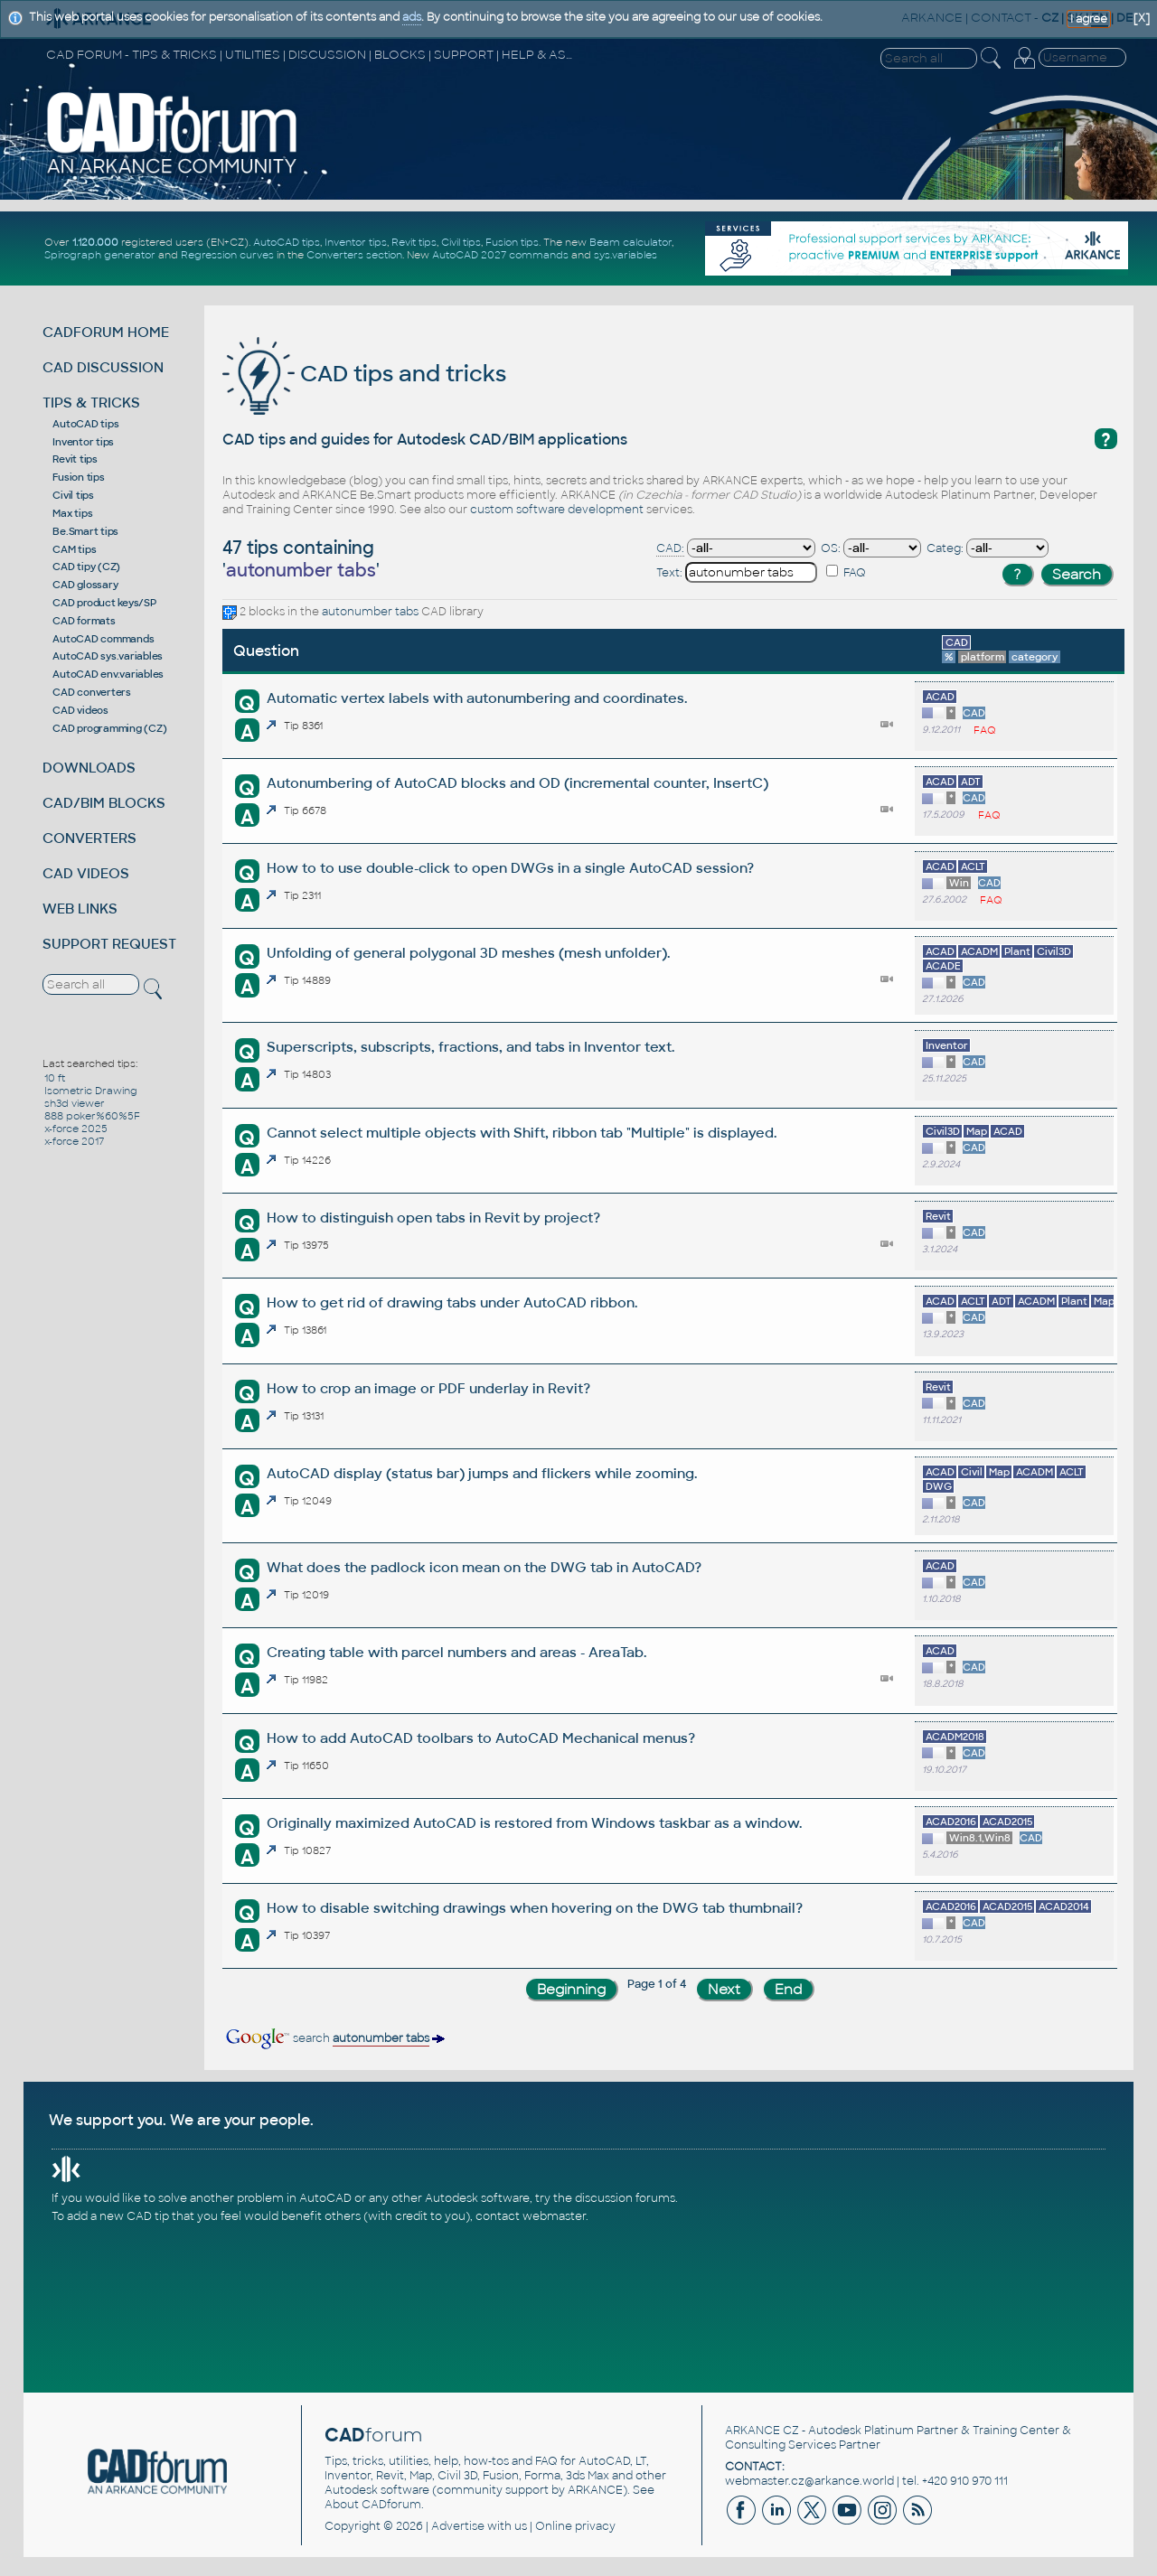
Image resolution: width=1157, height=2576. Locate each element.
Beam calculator (630, 242)
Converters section (354, 254)
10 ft (54, 1078)
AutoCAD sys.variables (107, 656)
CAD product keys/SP (103, 602)
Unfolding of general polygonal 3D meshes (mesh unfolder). (468, 952)
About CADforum (373, 2504)
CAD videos (80, 710)
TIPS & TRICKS (91, 402)
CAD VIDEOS (85, 873)
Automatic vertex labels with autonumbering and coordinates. (477, 698)
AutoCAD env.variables (108, 674)
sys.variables (625, 254)
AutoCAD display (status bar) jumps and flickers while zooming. (482, 1473)
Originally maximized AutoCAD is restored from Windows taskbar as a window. (534, 1822)
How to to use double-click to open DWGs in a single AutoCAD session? (510, 867)
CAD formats (83, 620)
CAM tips (74, 549)
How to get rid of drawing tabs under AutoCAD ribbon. (452, 1302)
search (334, 2038)
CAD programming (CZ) (109, 728)
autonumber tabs (370, 611)
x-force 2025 (76, 1128)
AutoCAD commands (103, 638)
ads (411, 17)
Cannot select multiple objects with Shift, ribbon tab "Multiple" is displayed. (521, 1132)
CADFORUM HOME (105, 332)
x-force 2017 (74, 1141)
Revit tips (414, 242)
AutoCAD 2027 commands (500, 254)
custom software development (557, 509)
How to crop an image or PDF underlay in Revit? (428, 1388)
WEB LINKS (80, 908)
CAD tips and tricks (364, 374)
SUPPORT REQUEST (109, 943)
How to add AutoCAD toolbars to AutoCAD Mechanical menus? (481, 1738)
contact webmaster (530, 2216)
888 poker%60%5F (92, 1116)
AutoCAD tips (286, 242)
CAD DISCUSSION (103, 367)
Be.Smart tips (85, 531)
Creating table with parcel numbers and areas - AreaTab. (456, 1652)
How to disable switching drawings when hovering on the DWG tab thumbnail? (535, 1907)
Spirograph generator (99, 254)
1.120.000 (95, 242)
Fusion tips (512, 242)
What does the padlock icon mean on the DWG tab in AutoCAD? (484, 1567)
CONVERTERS (89, 838)
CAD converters (91, 692)
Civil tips (461, 242)
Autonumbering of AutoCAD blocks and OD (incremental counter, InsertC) (517, 783)
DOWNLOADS (89, 767)
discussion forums (625, 2198)
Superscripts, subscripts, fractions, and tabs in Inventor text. (470, 1046)
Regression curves (227, 254)
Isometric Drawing (90, 1090)
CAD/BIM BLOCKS (103, 802)
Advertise (457, 2526)
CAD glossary (85, 584)
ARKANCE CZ (762, 2430)
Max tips (72, 513)
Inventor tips (356, 242)
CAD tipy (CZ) (86, 566)
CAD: (670, 548)
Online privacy (575, 2526)
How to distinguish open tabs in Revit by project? (433, 1217)
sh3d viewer (74, 1103)
